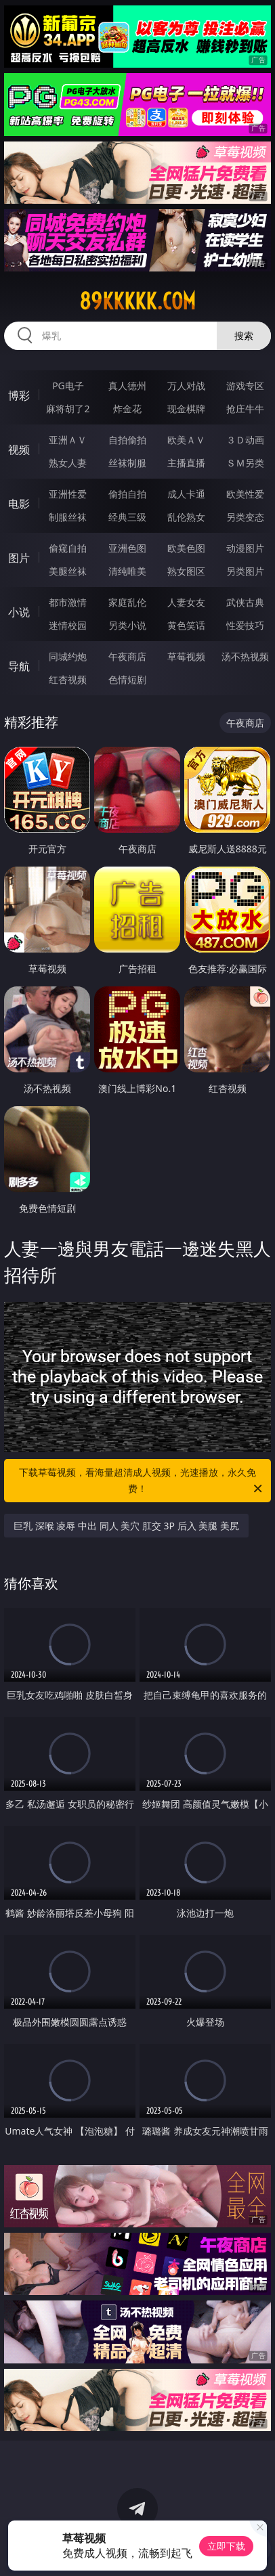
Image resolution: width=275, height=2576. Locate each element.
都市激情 (68, 602)
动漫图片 (245, 548)
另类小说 (127, 625)
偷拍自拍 (127, 493)
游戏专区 (245, 385)
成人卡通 (186, 493)
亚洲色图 (127, 548)
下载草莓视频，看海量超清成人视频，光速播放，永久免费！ (141, 1481)
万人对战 (186, 385)
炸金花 (127, 408)
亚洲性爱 (68, 493)
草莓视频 (186, 656)
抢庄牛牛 (245, 408)
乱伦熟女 (186, 516)
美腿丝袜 (68, 571)
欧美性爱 (245, 493)
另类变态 (245, 516)
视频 (19, 449)
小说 (19, 612)
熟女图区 (186, 571)
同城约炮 (68, 656)
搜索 (243, 335)
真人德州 (127, 385)
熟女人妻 (68, 462)
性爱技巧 (245, 625)
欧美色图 (186, 548)
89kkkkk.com (137, 301)
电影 (19, 503)
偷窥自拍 (68, 548)
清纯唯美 (127, 571)
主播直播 (186, 462)
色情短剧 (127, 679)
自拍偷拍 (127, 439)
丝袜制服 (127, 462)
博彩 (19, 395)
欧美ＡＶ (186, 439)
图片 (19, 557)
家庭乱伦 (127, 602)
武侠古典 (245, 602)
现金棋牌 (186, 408)
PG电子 (68, 385)
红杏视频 (68, 679)
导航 (19, 666)
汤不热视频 (245, 656)
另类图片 (245, 571)
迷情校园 (68, 625)
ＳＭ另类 (245, 462)
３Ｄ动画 (245, 439)
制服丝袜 (68, 516)
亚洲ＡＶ (68, 439)
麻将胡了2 (67, 408)
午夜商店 (127, 656)
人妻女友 (186, 602)
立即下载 (226, 2545)
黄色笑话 (186, 625)
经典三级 (127, 516)
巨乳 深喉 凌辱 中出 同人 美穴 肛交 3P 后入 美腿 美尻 (126, 1525)
